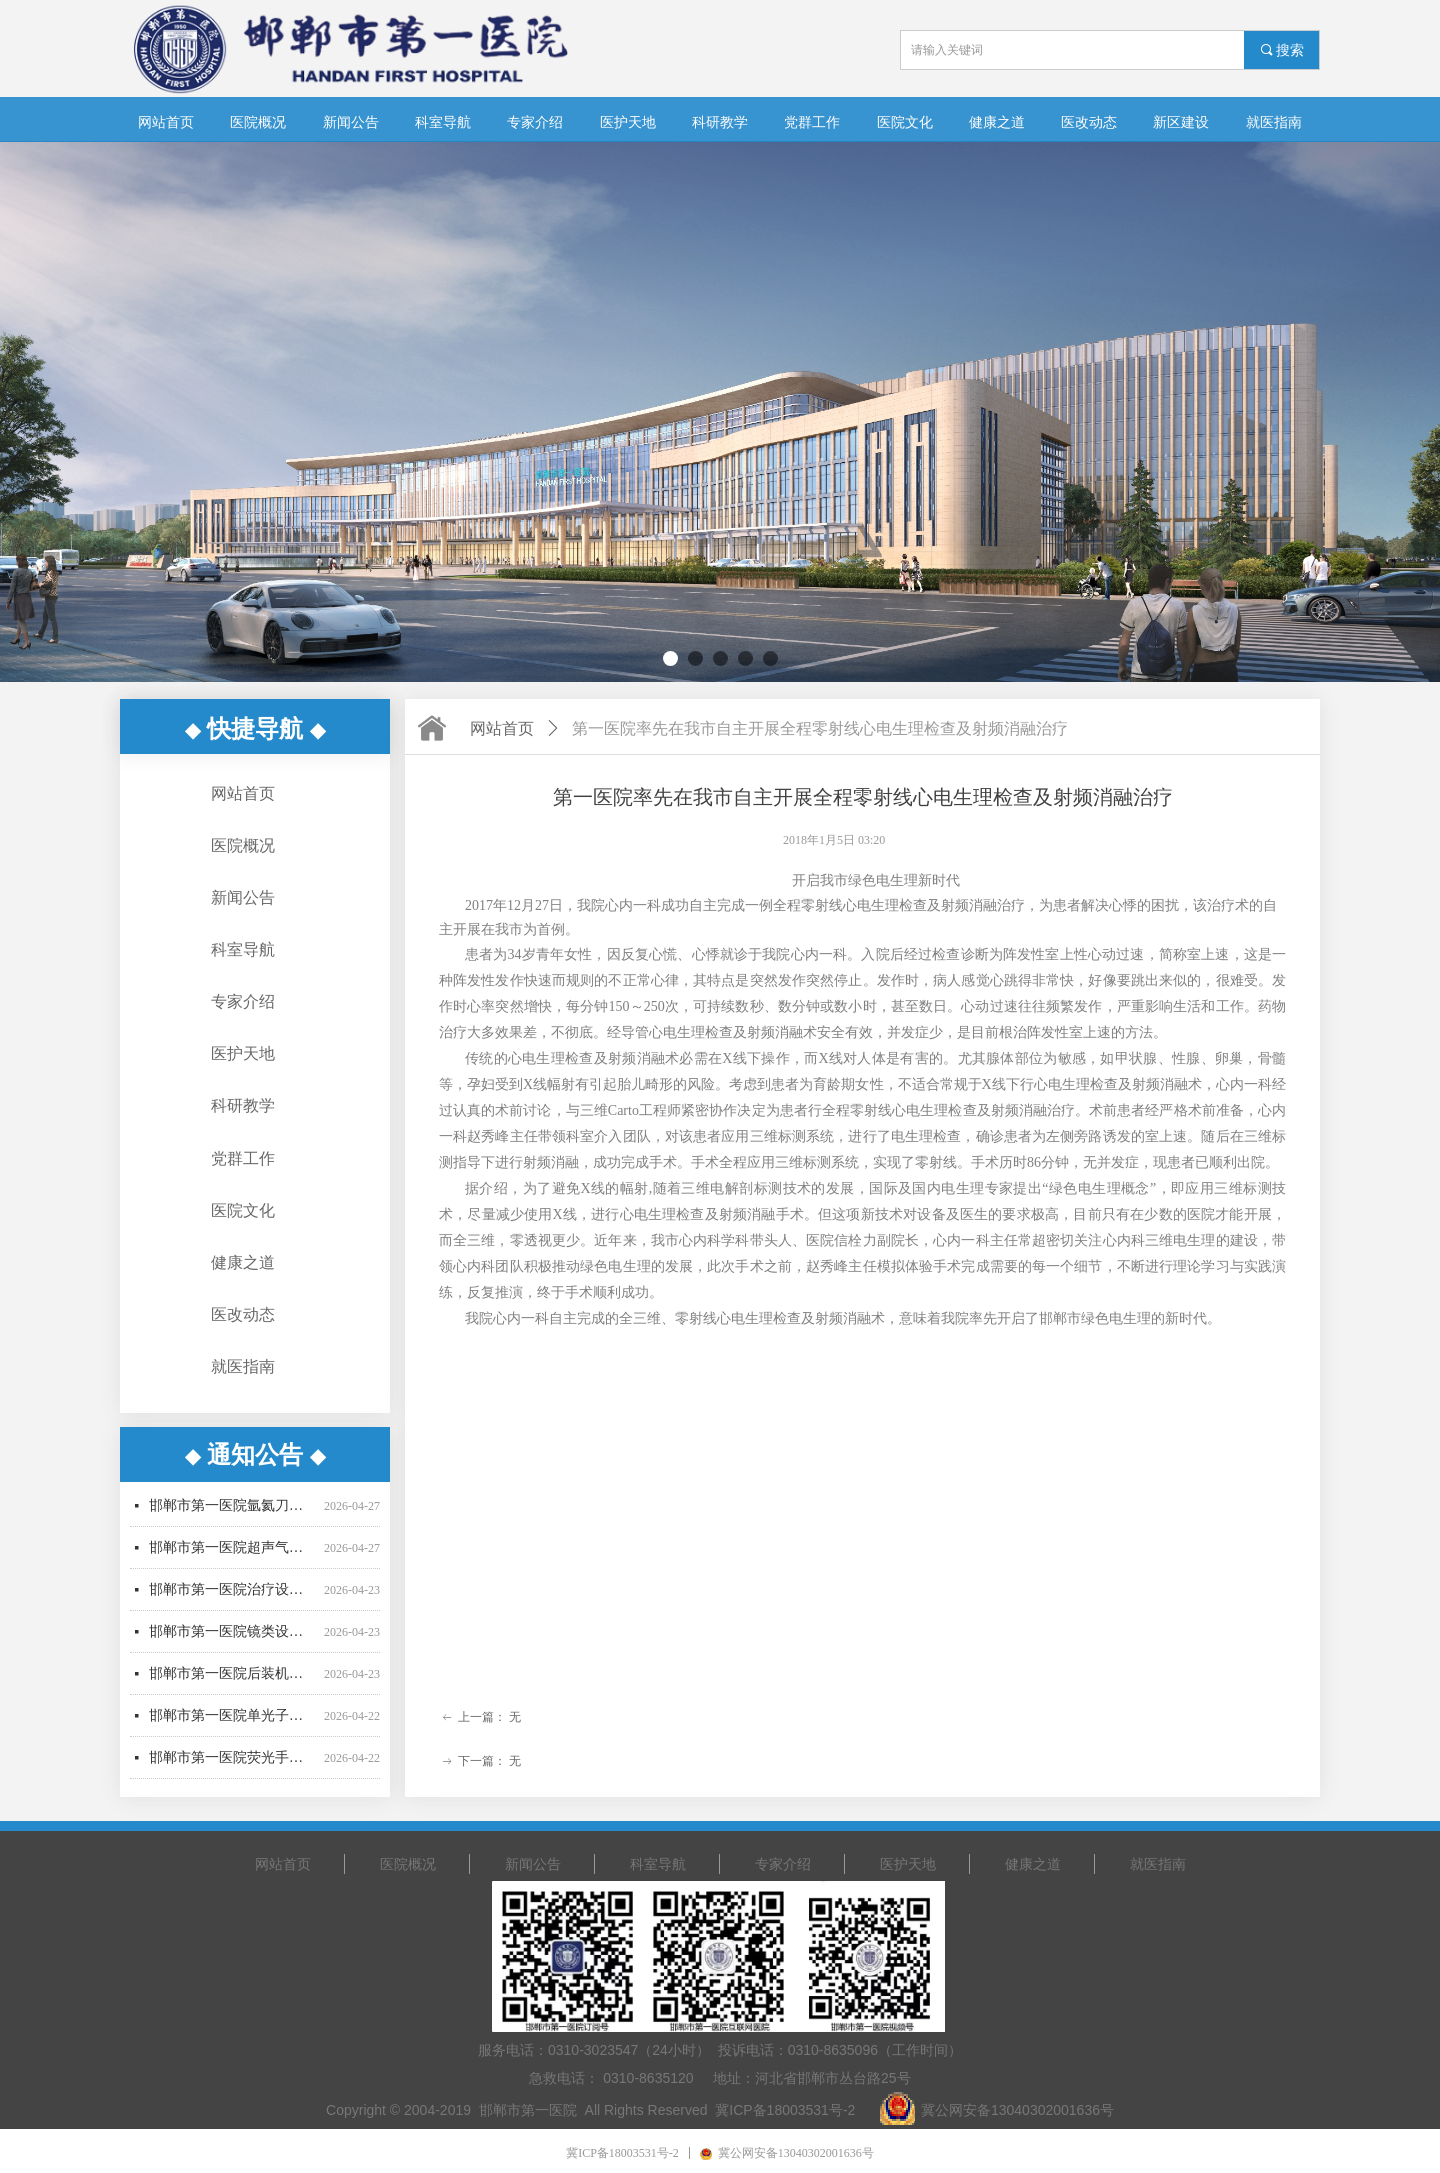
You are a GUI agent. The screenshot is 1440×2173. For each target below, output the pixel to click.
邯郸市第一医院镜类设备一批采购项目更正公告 (232, 1640)
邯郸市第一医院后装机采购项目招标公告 (232, 1682)
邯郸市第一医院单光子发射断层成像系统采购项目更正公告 (232, 1724)
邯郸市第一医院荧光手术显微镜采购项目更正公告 (232, 1766)
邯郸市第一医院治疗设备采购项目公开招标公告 (232, 1598)
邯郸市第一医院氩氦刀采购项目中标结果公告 (232, 1514)
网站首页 (502, 728)
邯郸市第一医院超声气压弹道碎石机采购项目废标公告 (232, 1556)
